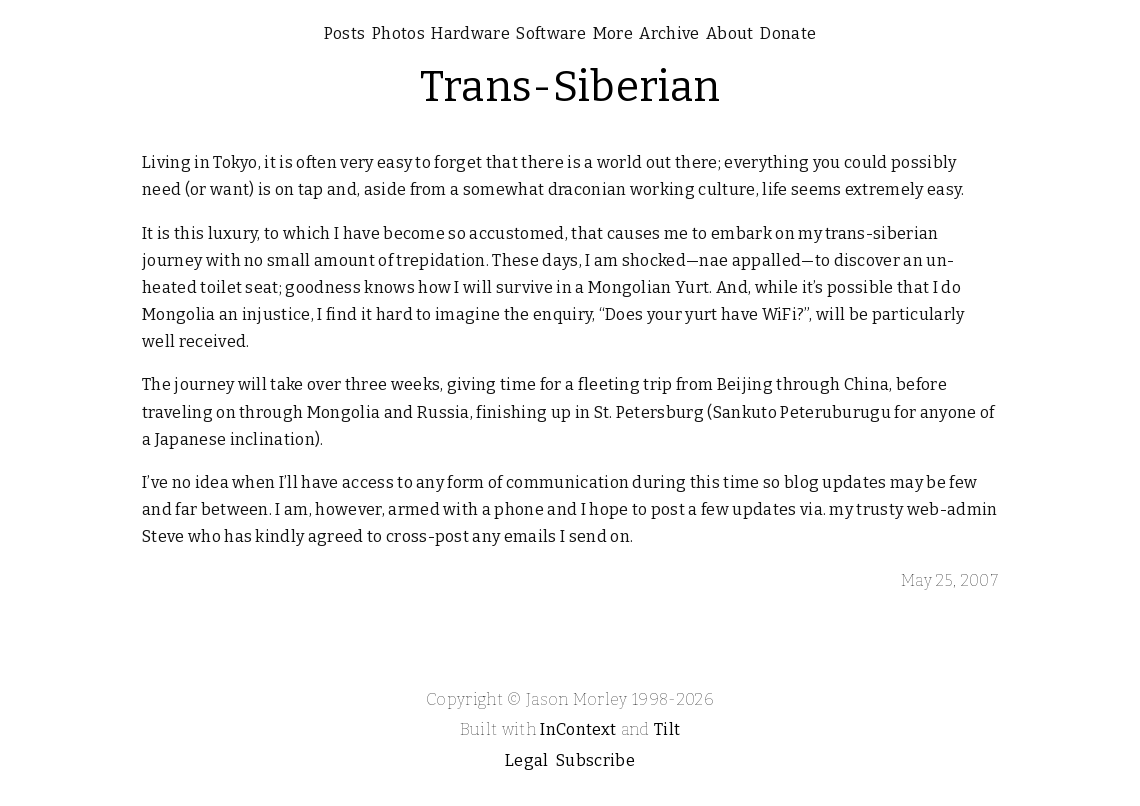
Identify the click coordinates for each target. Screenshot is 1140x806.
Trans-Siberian (570, 87)
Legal (527, 760)
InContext (578, 729)
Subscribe (595, 760)
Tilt (667, 729)
